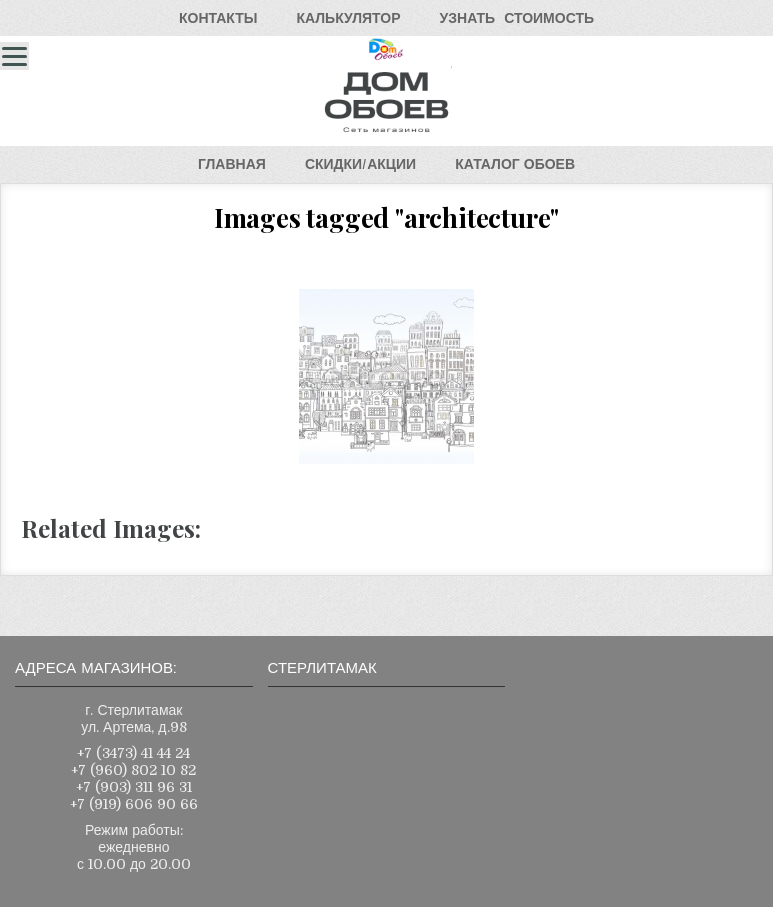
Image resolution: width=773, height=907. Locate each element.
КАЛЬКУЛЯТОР (348, 18)
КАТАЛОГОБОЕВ (515, 164)
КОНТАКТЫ (218, 18)
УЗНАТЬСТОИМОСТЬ (517, 18)
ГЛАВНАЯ (232, 164)
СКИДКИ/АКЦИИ (360, 164)
